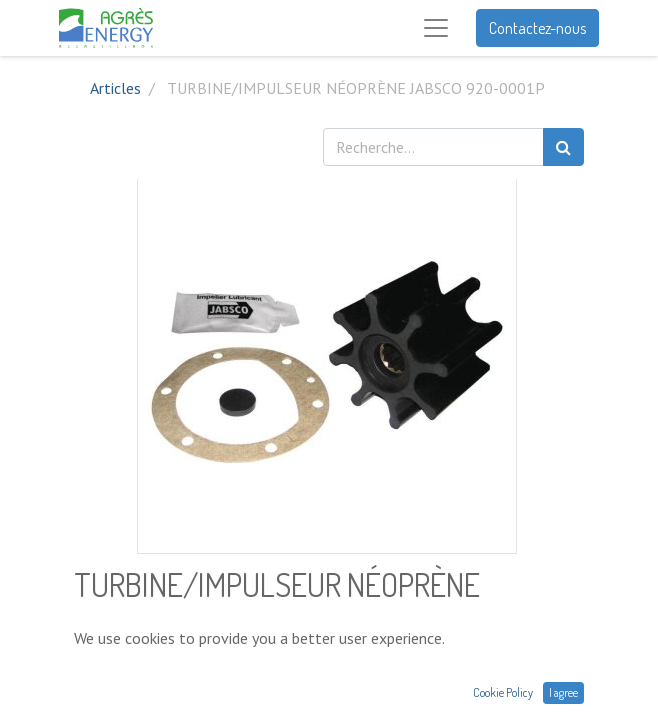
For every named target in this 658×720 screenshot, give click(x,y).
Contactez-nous (537, 28)
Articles (115, 88)
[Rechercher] (563, 147)
